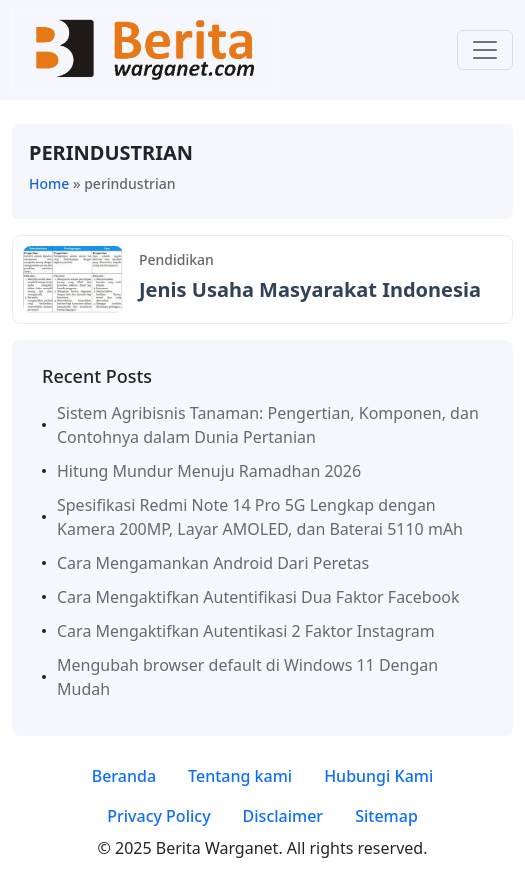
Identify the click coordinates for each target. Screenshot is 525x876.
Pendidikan (176, 259)
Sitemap (386, 816)
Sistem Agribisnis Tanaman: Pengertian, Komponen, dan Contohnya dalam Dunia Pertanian (268, 425)
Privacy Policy (158, 816)
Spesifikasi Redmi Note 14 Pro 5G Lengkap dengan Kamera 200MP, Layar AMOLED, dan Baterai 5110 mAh (260, 517)
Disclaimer (283, 816)
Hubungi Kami (378, 776)
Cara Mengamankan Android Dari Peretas (213, 563)
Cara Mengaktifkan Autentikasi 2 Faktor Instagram (246, 631)
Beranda (124, 776)
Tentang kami (240, 776)
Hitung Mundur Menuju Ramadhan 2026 (209, 471)
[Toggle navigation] (485, 50)
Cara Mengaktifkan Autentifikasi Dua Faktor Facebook (258, 597)
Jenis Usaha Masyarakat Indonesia (310, 289)
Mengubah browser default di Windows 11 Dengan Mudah (247, 677)
